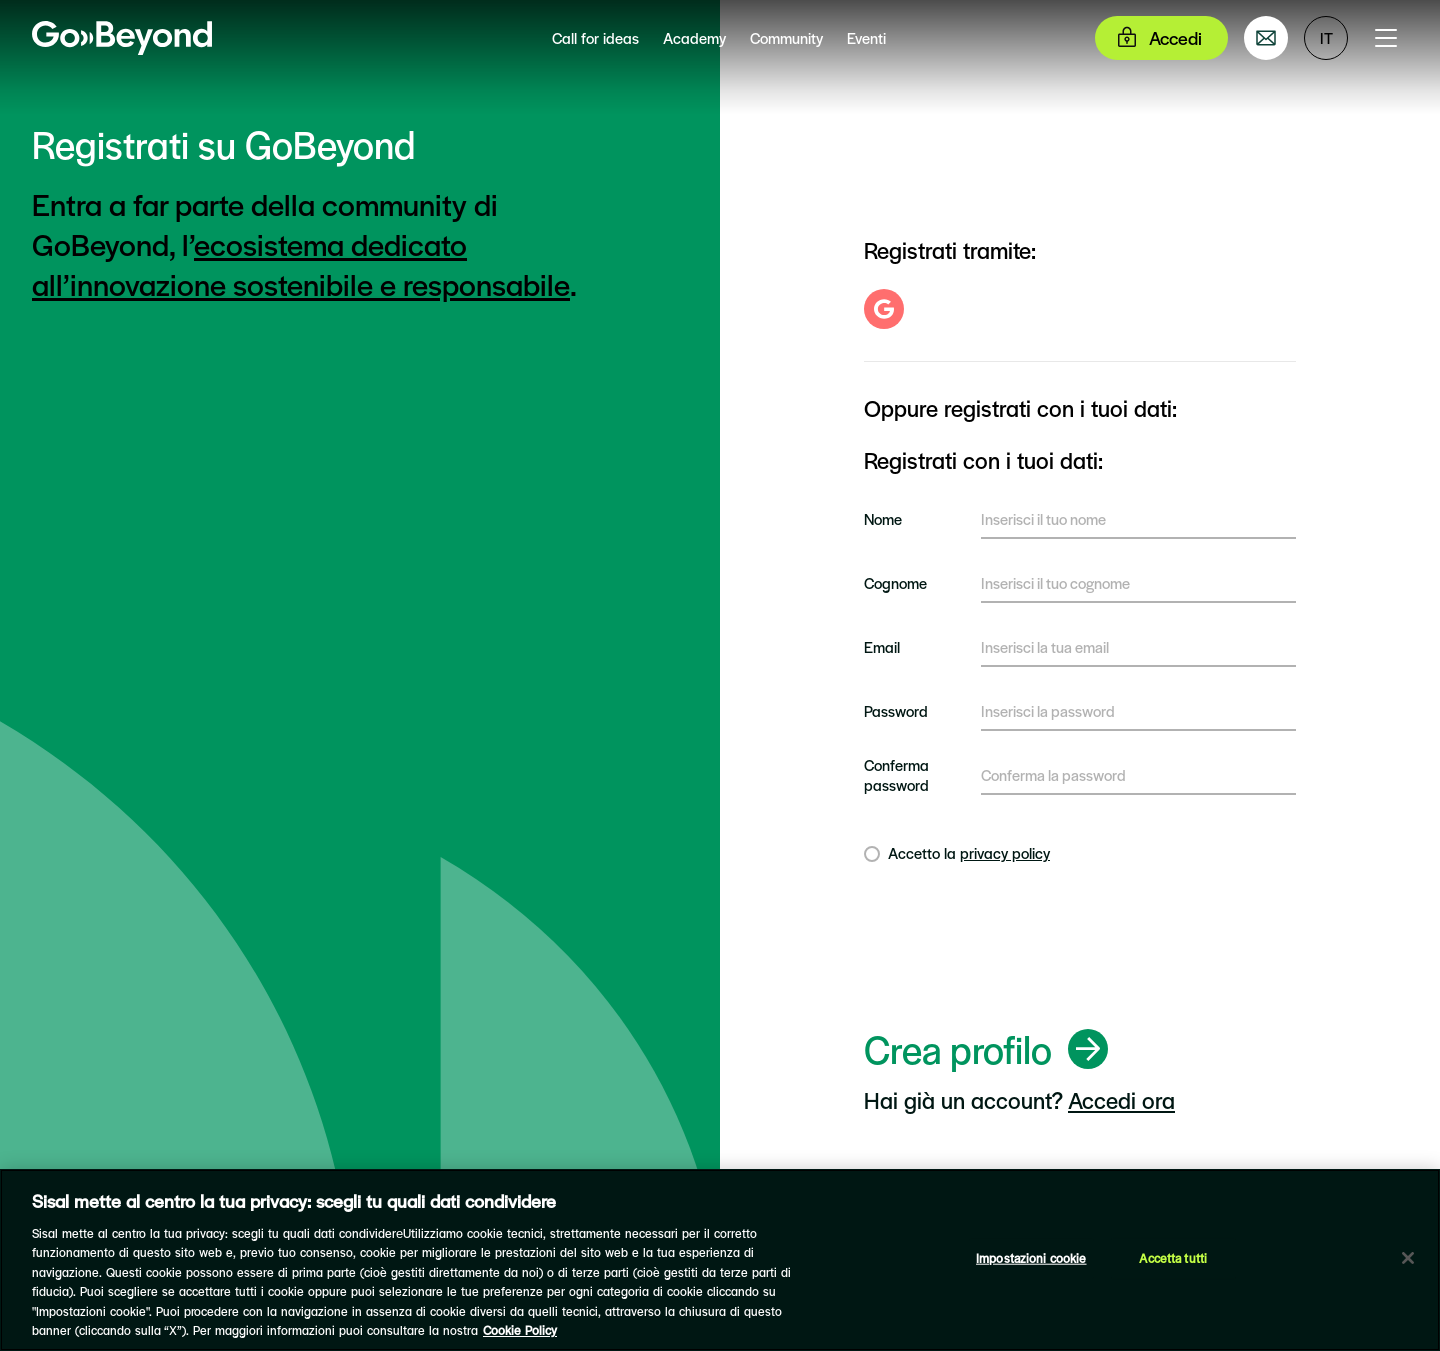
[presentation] (1016, 950)
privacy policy (1005, 852)
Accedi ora (1121, 1100)
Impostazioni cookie (1031, 1258)
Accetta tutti (1173, 1258)
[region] (720, 1260)
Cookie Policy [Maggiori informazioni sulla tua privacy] (520, 1330)
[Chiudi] (1408, 1258)
